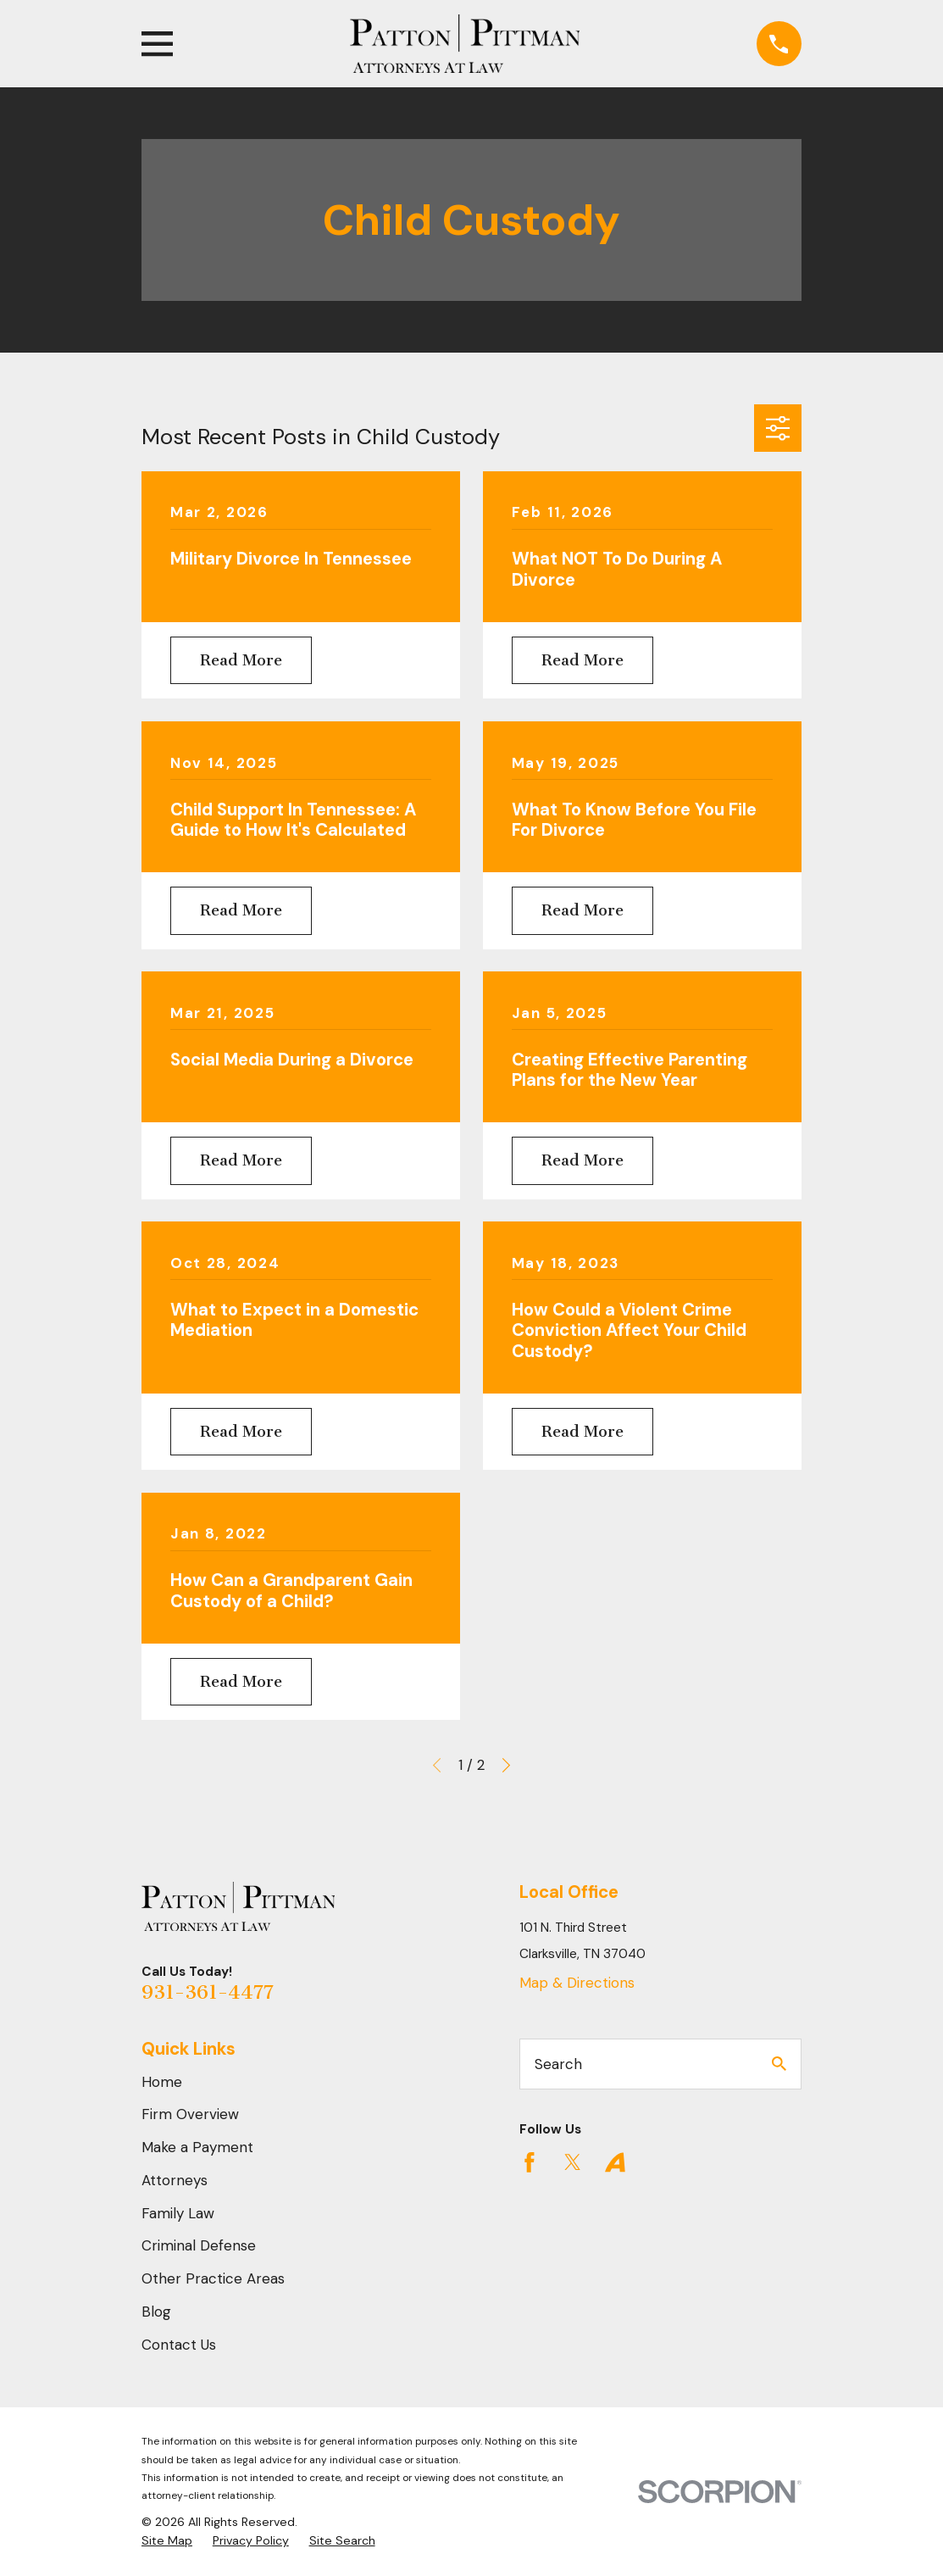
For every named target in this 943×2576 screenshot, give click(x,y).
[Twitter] (573, 2162)
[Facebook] (529, 2162)
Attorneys (174, 2180)
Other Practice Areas (213, 2278)
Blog (156, 2311)
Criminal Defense (198, 2245)
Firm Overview (190, 2114)
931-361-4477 (207, 1992)
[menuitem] (166, 2541)
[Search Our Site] (779, 2063)
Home (161, 2081)
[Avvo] (615, 2162)
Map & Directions (577, 1982)
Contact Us (178, 2344)
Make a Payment (197, 2147)
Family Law (177, 2213)
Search (558, 2064)
